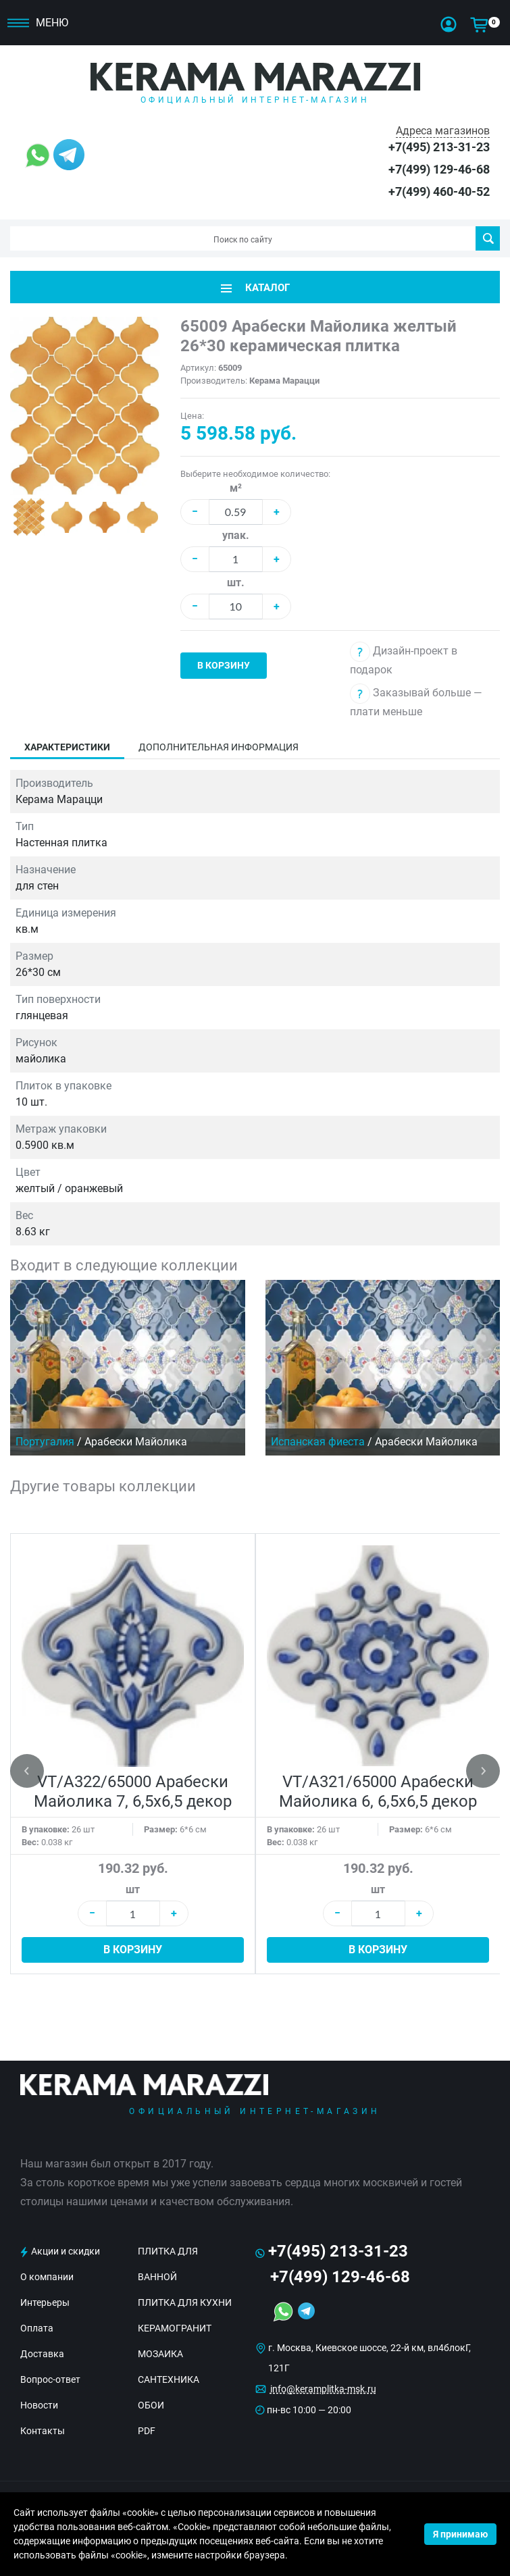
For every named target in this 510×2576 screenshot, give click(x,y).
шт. (236, 582)
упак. (235, 535)
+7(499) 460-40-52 (439, 191)
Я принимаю (460, 2534)
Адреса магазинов (443, 130)
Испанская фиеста (318, 1441)
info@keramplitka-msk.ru (323, 2389)
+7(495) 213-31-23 (439, 147)
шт (133, 1889)
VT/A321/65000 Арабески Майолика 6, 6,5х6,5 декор (378, 1791)
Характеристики (67, 747)
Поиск (488, 238)
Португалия (45, 1441)
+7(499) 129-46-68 (439, 169)
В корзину (223, 665)
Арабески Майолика (135, 1441)
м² (236, 488)
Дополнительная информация (218, 747)
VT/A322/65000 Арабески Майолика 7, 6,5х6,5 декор (133, 1791)
